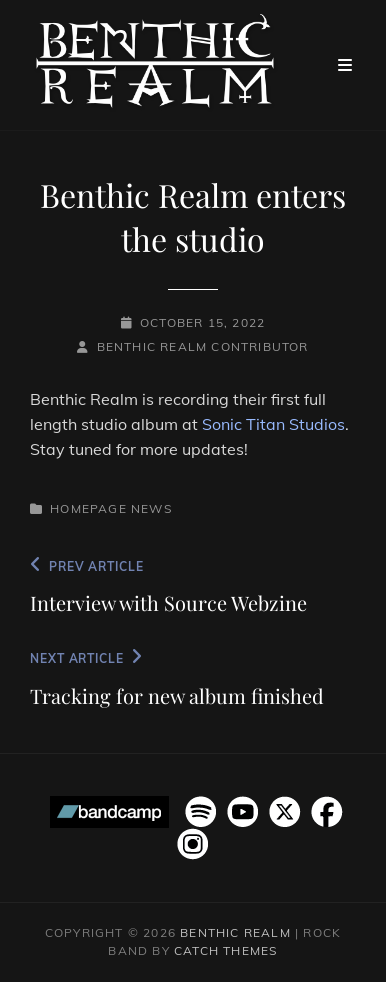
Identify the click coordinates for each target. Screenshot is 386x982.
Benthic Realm (235, 932)
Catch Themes (225, 950)
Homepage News (111, 508)
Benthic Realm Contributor (203, 346)
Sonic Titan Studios (273, 424)
